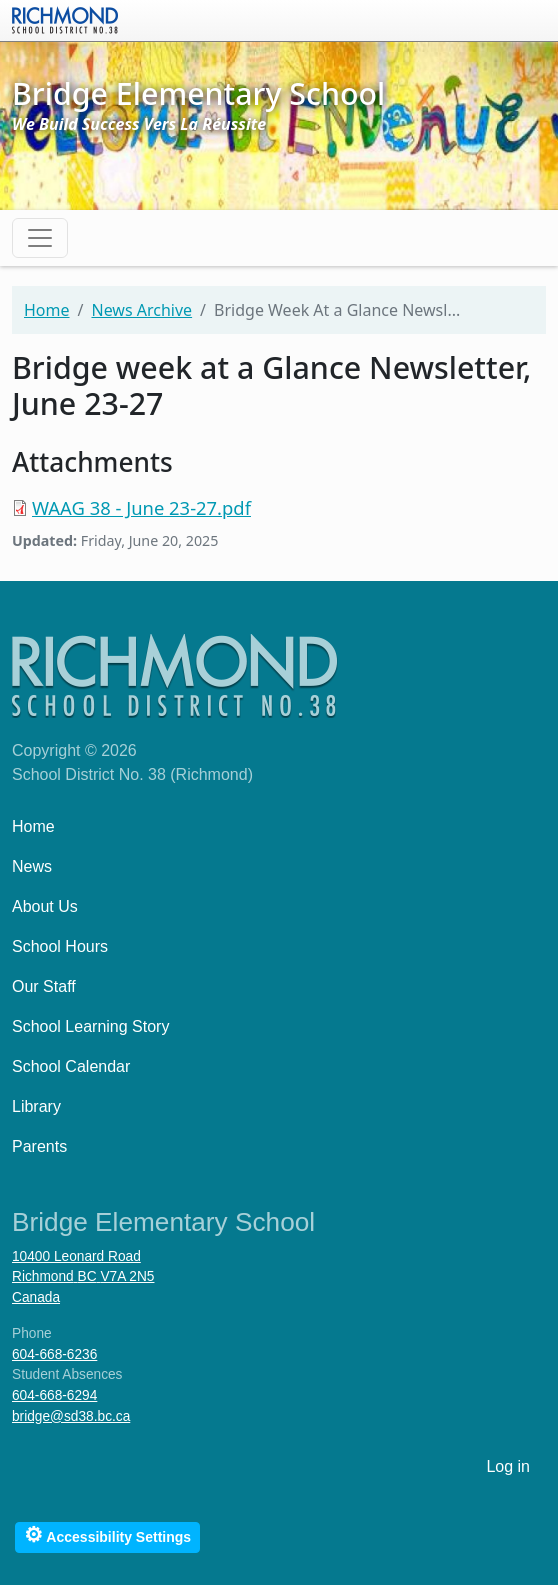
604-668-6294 (54, 1395)
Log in (508, 1466)
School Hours (60, 946)
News (32, 866)
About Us (45, 906)
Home (47, 310)
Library (36, 1106)
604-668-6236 (54, 1354)
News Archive (141, 310)
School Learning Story (90, 1026)
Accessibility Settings (107, 1534)
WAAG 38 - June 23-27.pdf (141, 507)
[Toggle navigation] (40, 238)
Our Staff (44, 986)
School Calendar (71, 1066)
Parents (39, 1146)
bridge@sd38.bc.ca (71, 1416)
